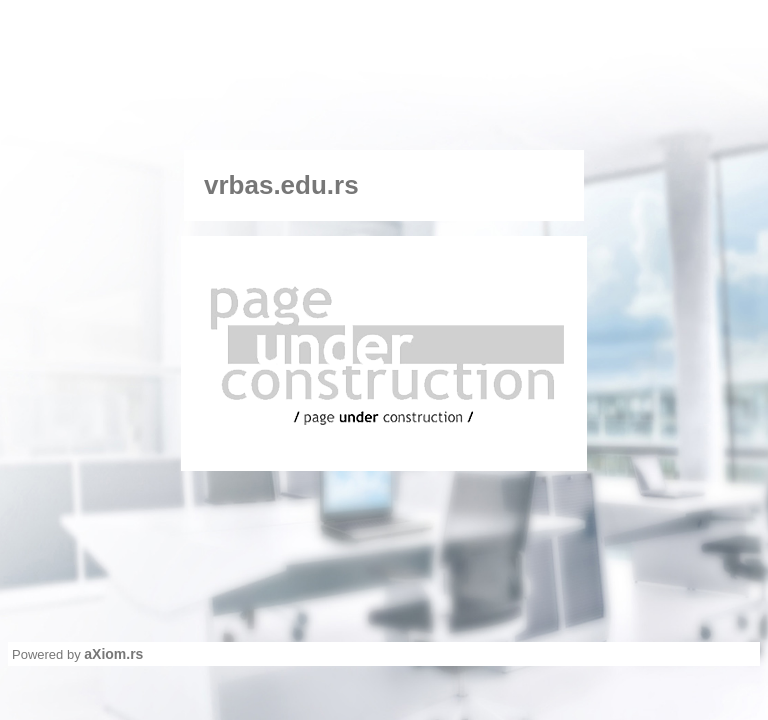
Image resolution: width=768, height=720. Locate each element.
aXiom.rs (113, 654)
